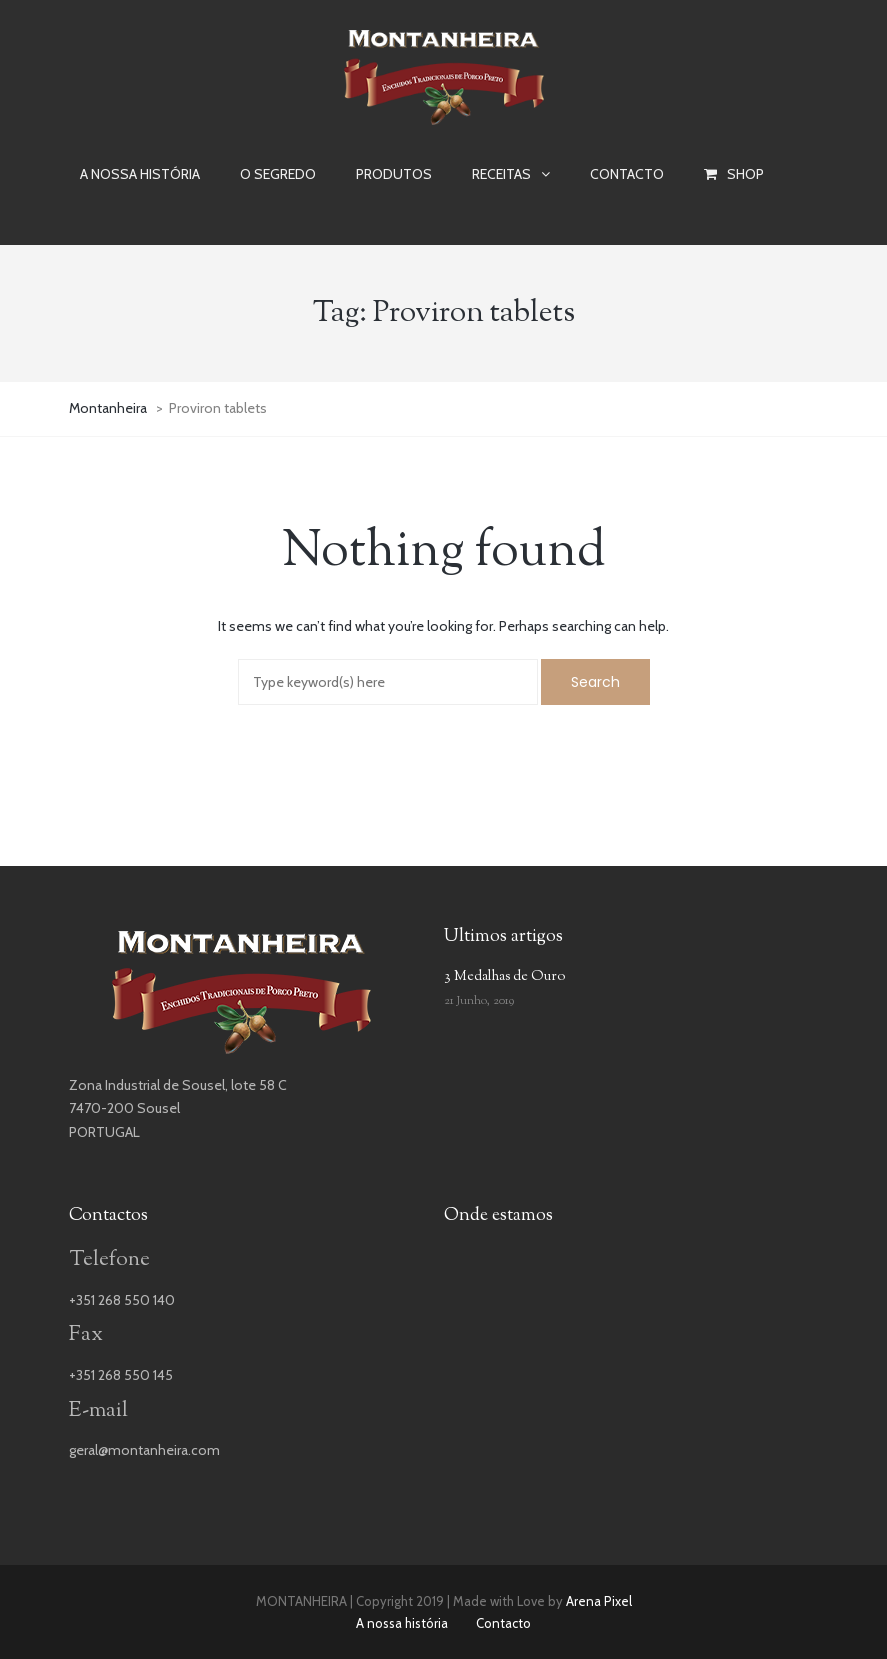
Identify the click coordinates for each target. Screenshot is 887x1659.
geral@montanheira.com (144, 1450)
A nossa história (402, 1623)
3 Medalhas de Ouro (504, 977)
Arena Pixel (599, 1601)
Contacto (503, 1623)
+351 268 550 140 (122, 1300)
